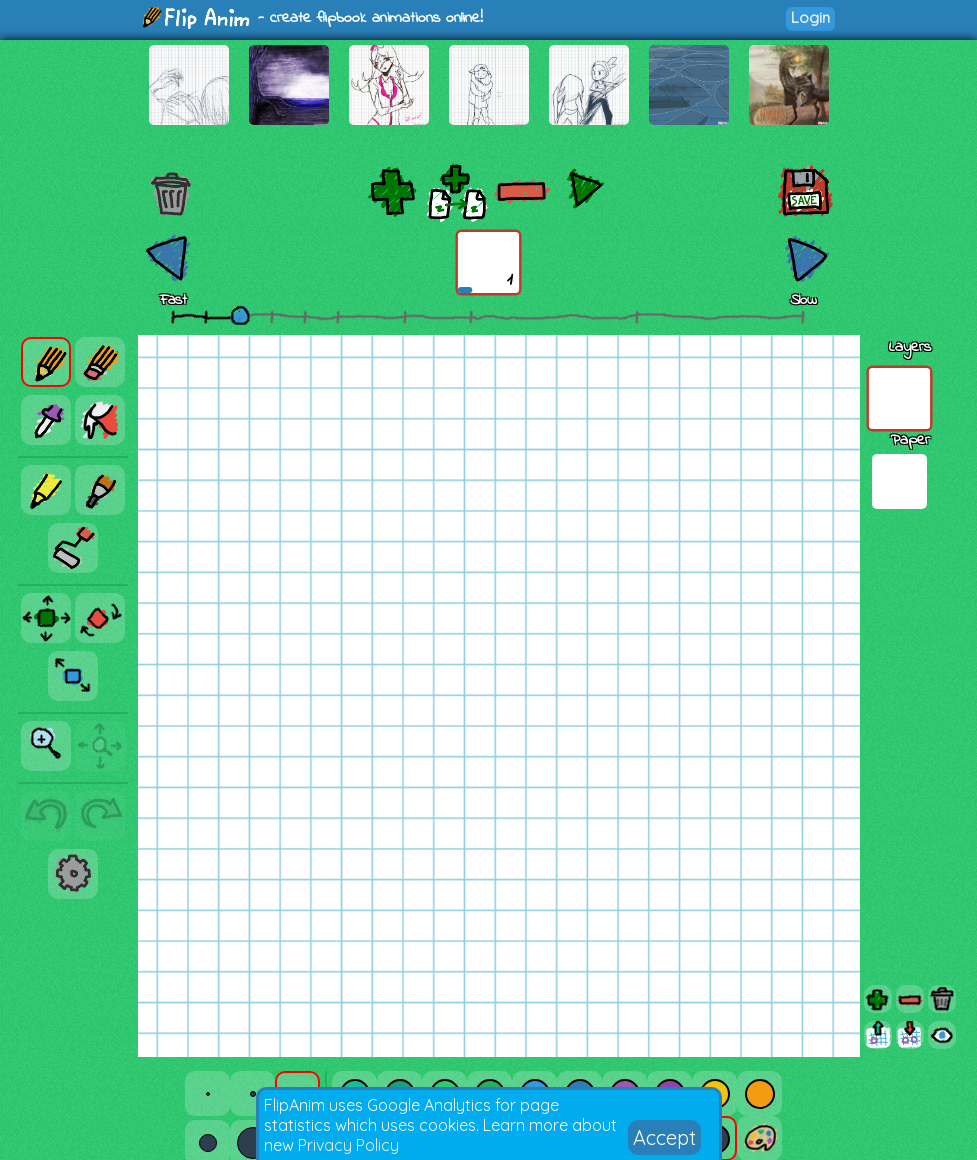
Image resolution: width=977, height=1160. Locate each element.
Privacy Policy (348, 1145)
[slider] (240, 315)
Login (810, 17)
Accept (664, 1137)
